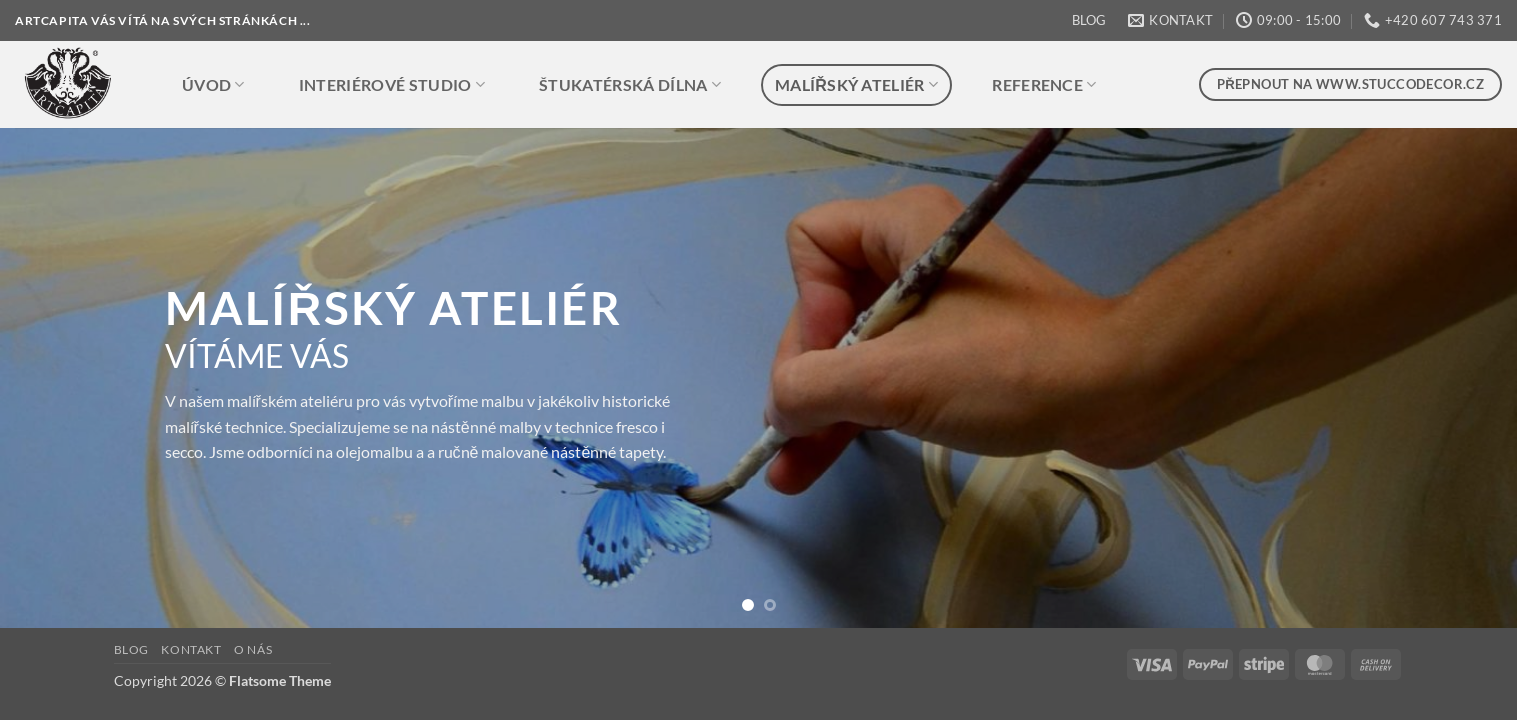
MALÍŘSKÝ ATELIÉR (856, 85)
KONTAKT (191, 649)
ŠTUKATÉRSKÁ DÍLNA (630, 85)
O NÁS (253, 649)
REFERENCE (1044, 85)
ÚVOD (213, 85)
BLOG (1089, 20)
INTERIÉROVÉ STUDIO (392, 85)
